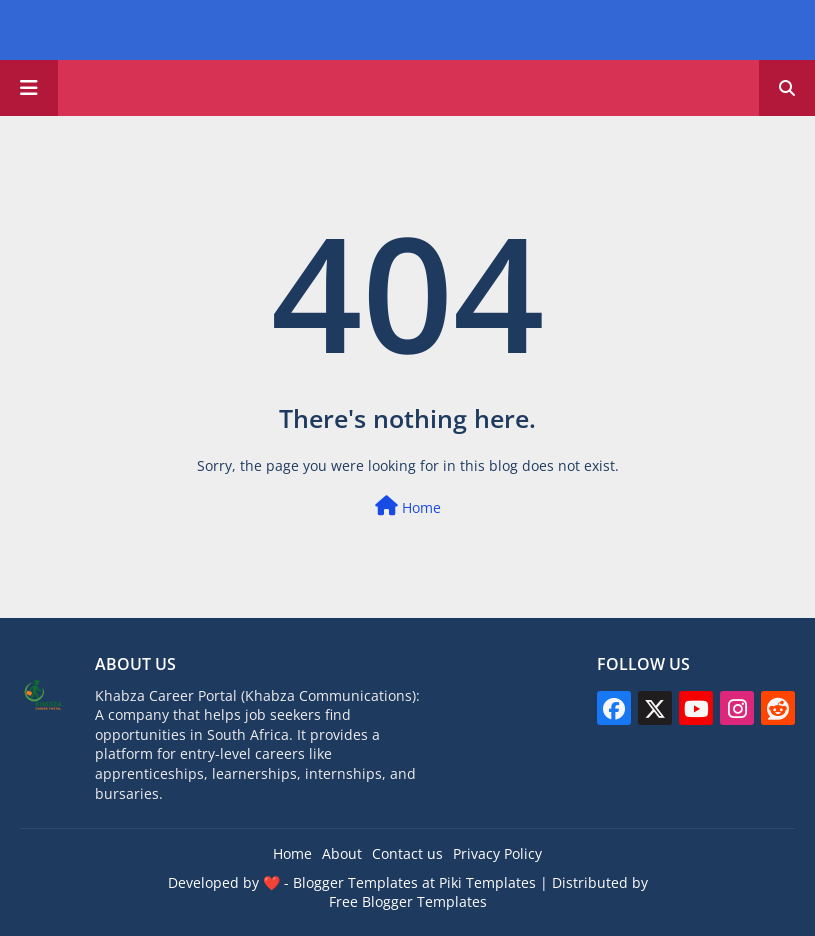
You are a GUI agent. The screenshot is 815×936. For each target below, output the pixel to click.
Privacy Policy (497, 853)
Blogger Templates (355, 882)
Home (408, 506)
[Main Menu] (29, 88)
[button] (787, 88)
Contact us (407, 853)
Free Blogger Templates (408, 901)
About (342, 853)
